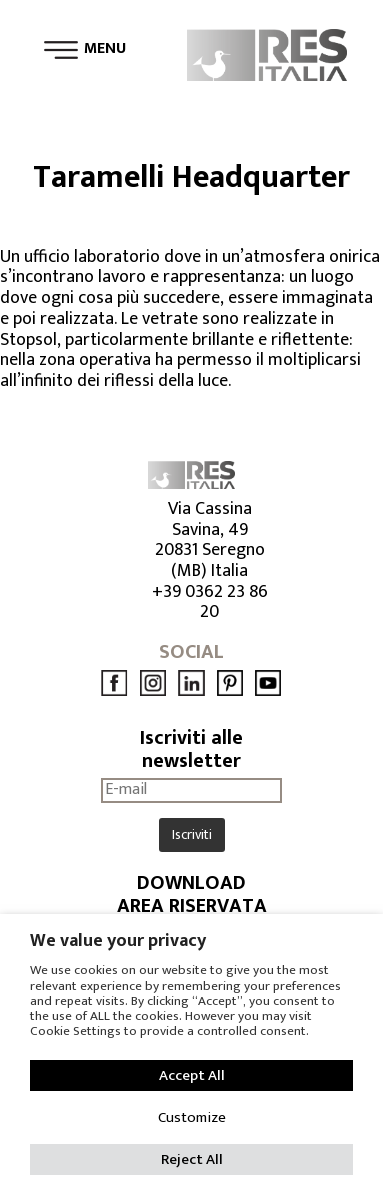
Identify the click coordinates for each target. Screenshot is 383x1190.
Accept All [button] (192, 1075)
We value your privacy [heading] (118, 941)
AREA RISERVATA (192, 906)
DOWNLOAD (191, 883)
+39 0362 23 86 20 (210, 602)
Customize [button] (192, 1117)
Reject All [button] (192, 1159)
